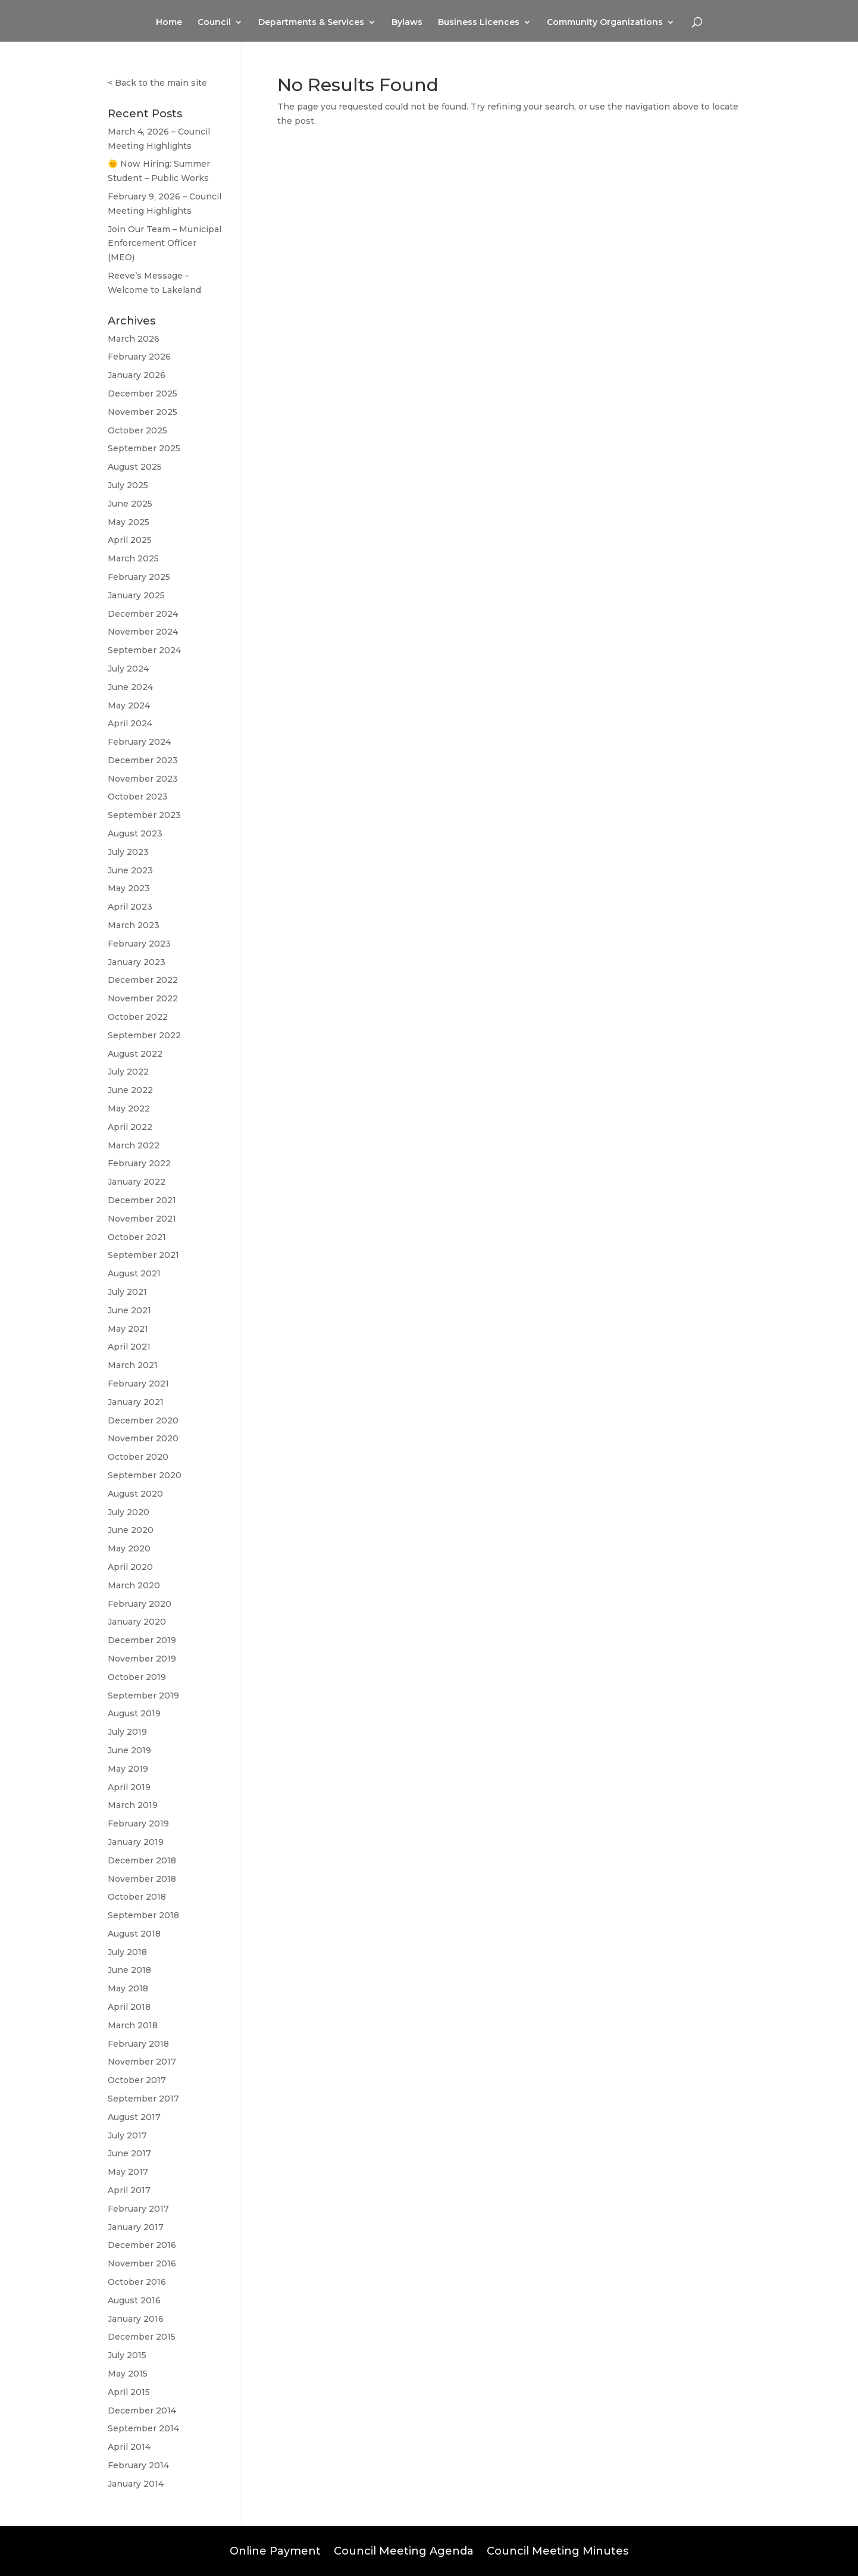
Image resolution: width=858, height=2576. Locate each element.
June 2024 (130, 687)
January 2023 (136, 962)
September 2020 (144, 1475)
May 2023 (129, 888)
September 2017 (143, 2098)
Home (169, 22)
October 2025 (137, 430)
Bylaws (407, 22)
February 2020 (139, 1603)
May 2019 (128, 1768)
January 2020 (137, 1621)
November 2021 (142, 1218)
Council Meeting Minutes (557, 2549)
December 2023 (143, 760)
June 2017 (129, 2153)
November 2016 (142, 2263)
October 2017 (137, 2080)
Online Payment (275, 2549)
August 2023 (135, 833)
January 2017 (136, 2227)
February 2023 (139, 943)
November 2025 (142, 412)
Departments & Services (311, 22)
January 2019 (136, 1842)
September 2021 (143, 1255)
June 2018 (129, 1970)
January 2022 (136, 1181)
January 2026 (136, 375)
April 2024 (130, 723)
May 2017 (128, 2171)
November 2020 (143, 1438)
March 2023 (133, 925)
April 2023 (130, 906)
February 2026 (139, 356)
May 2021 (128, 1328)
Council (214, 22)
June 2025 (130, 503)
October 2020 (138, 1456)
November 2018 (142, 1879)
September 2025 (144, 448)
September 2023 (144, 815)
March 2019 (133, 1805)
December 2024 (143, 613)
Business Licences (478, 22)
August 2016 (134, 2300)
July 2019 (127, 1731)
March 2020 (134, 1585)
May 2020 (129, 1548)
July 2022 (128, 1071)
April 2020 (130, 1567)
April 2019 (129, 1787)
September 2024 (144, 650)
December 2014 (142, 2410)
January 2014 (136, 2483)
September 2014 (143, 2428)
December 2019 (142, 1640)
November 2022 (143, 998)
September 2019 (143, 1695)
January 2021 (136, 1402)
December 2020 (143, 1420)
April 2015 (129, 2392)
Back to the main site (161, 82)
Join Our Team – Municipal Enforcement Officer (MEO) (164, 243)
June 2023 (130, 870)
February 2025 (139, 577)
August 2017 (134, 2117)
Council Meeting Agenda (404, 2549)
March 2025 (133, 558)
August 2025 (135, 466)
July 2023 (128, 852)
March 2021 (133, 1365)
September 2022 (144, 1035)
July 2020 (128, 1512)
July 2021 (127, 1292)
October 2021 (137, 1237)
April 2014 (129, 2446)
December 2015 (142, 2336)
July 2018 (127, 1952)
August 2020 (135, 1493)
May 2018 (128, 1988)
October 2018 (137, 1896)
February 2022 (139, 1163)
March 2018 (133, 2025)
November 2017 (142, 2061)
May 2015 (128, 2373)
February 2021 (138, 1383)
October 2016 (137, 2282)
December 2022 (143, 980)
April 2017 (129, 2190)
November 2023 (143, 778)
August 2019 (134, 1713)
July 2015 (127, 2355)
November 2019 (142, 1658)
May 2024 (129, 705)
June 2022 (130, 1090)
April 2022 (130, 1127)
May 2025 (128, 522)
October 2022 (138, 1016)
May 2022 (129, 1108)
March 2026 (133, 338)
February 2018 (138, 2043)
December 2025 (142, 393)
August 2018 (134, 1933)
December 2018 (142, 1860)
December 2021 (142, 1200)
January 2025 (136, 595)
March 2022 (133, 1145)
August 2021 (134, 1273)
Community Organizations (605, 22)
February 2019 (138, 1823)
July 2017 (127, 2135)
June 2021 (129, 1310)
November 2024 (143, 631)
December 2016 (142, 2245)
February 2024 (139, 741)
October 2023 (138, 796)
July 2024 (128, 668)
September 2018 (143, 1915)
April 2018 (129, 2007)
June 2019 (129, 1750)
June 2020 (131, 1530)
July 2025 (128, 485)
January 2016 (136, 2318)
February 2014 (138, 2465)
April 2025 (130, 540)
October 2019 (137, 1677)
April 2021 (129, 1346)
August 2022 (135, 1053)
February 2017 (138, 2208)
